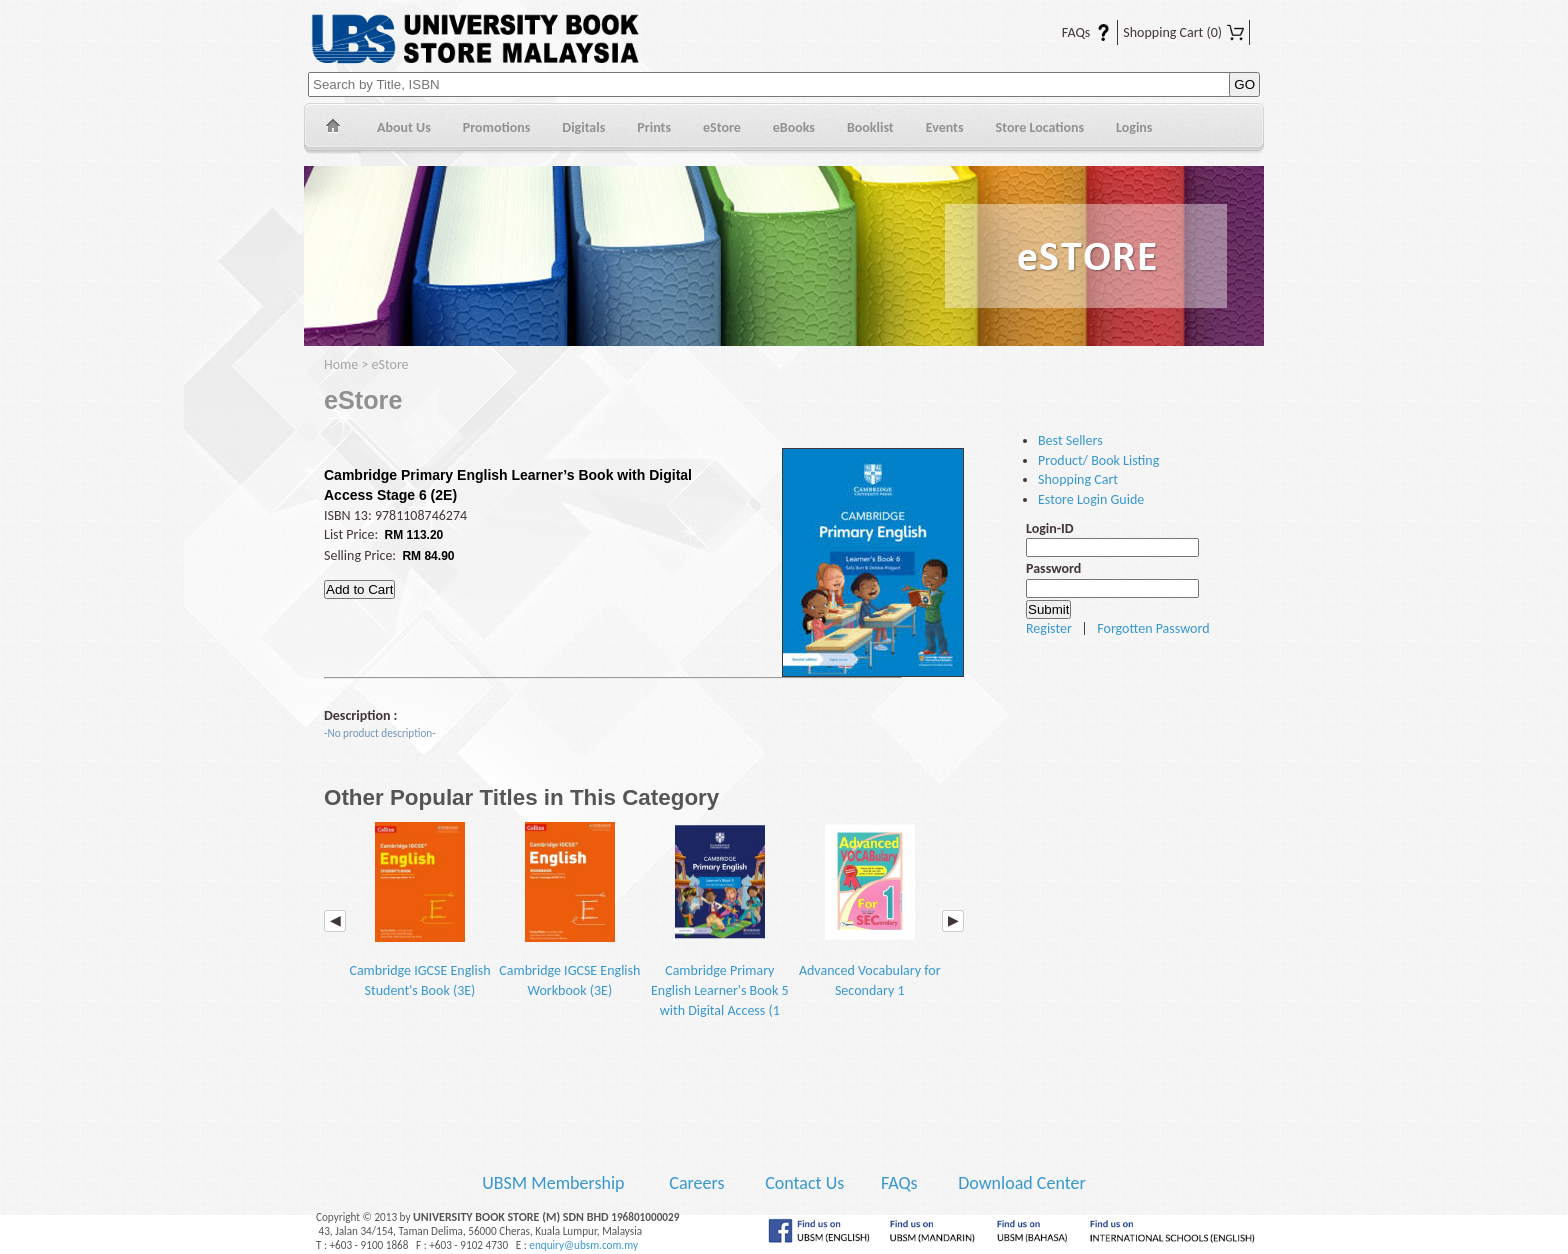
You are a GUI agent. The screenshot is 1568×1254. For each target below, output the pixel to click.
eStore (722, 127)
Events (945, 127)
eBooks (794, 127)
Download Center (1022, 1183)
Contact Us (806, 1183)
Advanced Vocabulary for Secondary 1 (870, 910)
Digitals (583, 127)
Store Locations (1040, 127)
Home (332, 128)
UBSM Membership (555, 1183)
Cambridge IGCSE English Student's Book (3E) (419, 910)
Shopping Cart (1183, 32)
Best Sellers (1070, 440)
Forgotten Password (1153, 628)
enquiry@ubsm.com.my (583, 1245)
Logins (1134, 127)
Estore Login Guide (1091, 499)
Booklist (870, 127)
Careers (696, 1183)
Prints (654, 127)
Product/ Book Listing (1098, 460)
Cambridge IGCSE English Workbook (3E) (569, 910)
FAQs (1074, 32)
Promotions (497, 127)
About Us (404, 127)
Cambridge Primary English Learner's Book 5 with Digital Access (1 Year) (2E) (720, 930)
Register (1049, 628)
